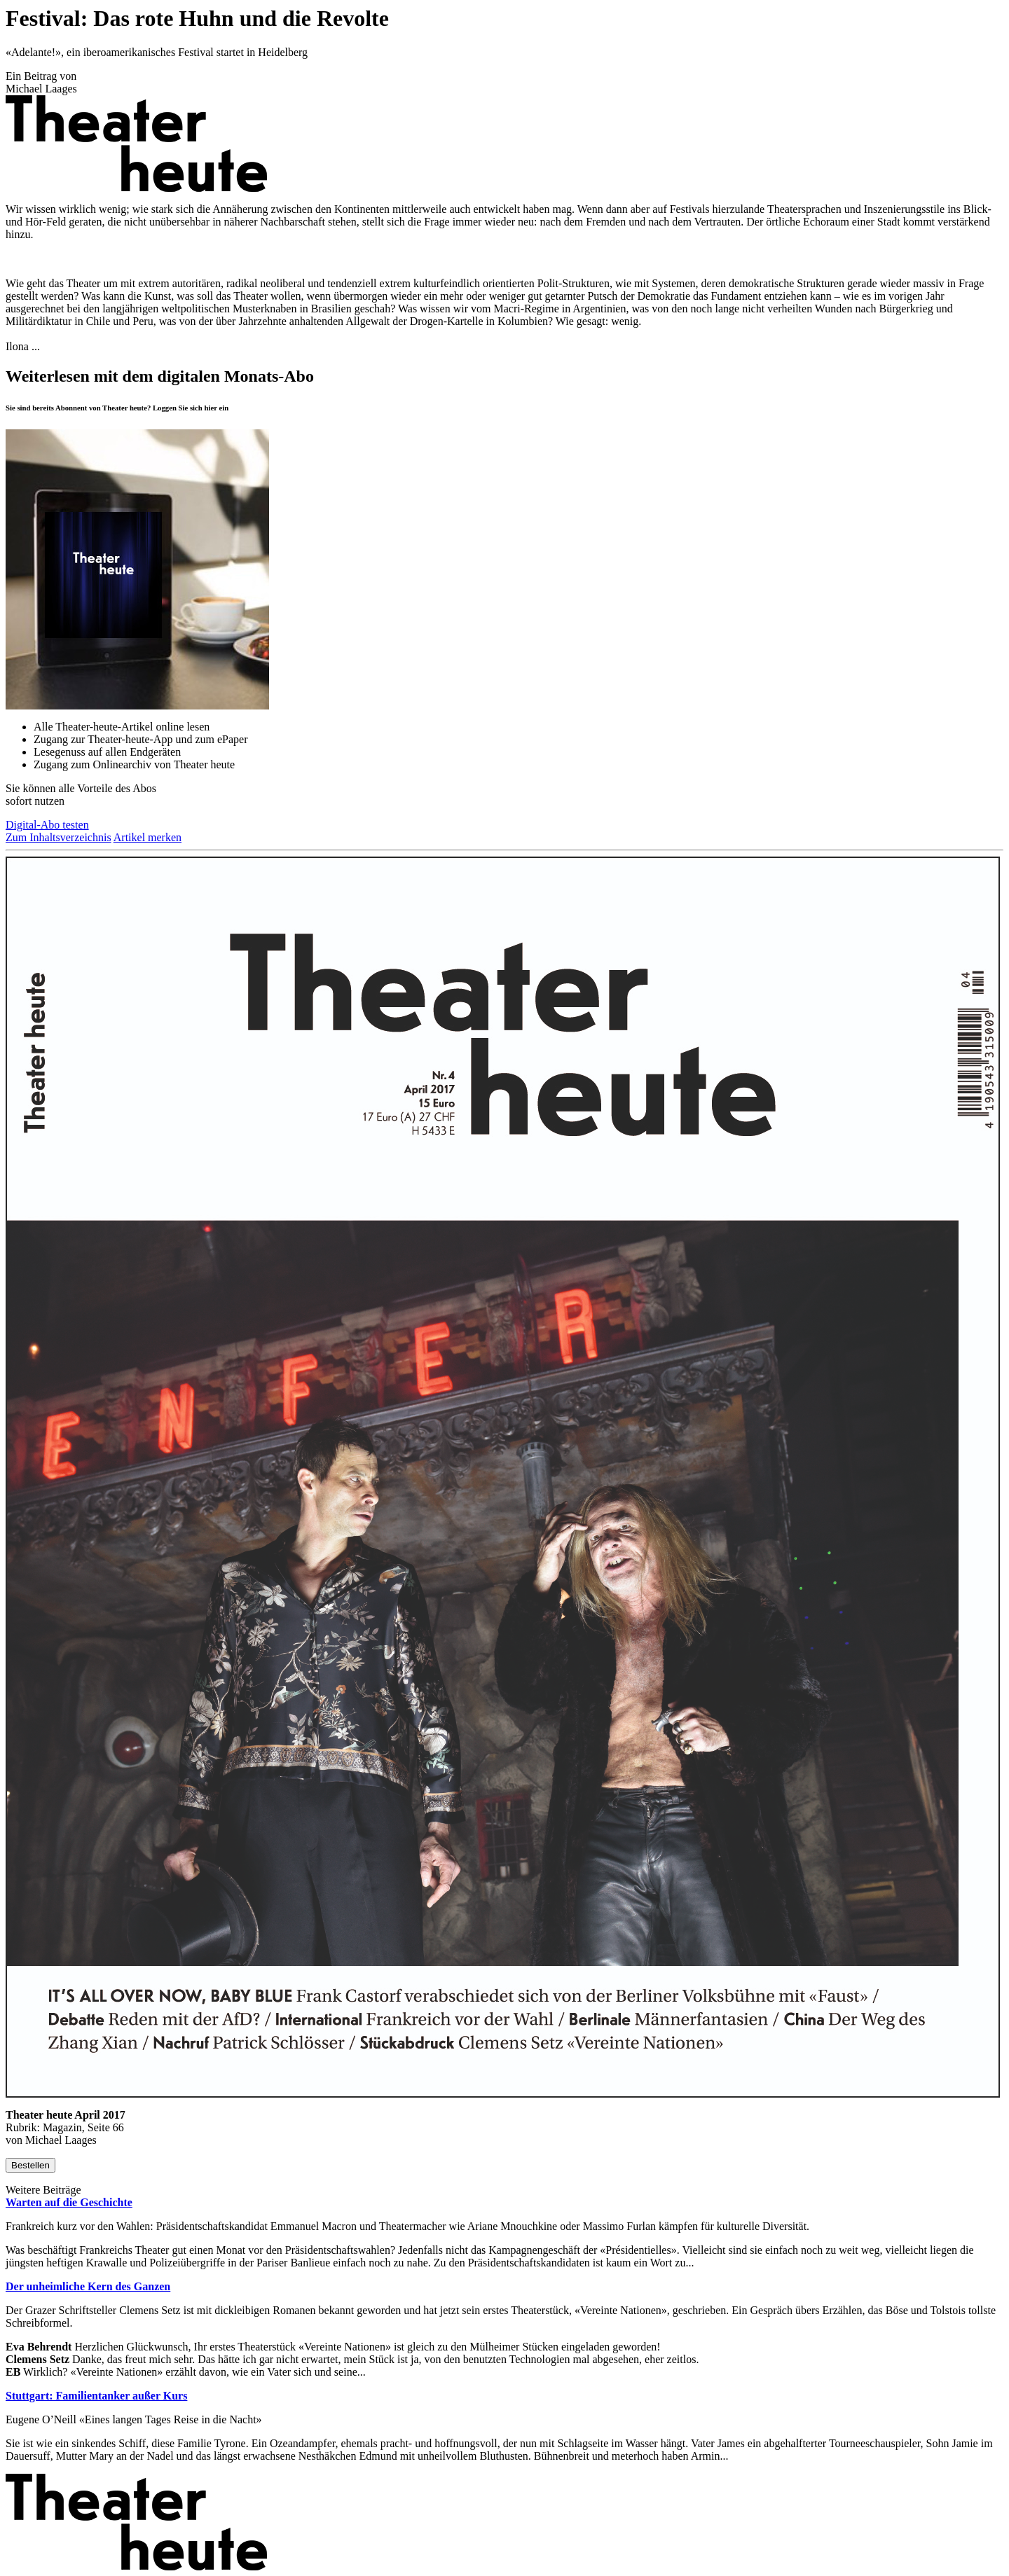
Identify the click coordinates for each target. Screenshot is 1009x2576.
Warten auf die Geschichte (69, 2202)
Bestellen (30, 2165)
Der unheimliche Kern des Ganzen (88, 2286)
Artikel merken (147, 837)
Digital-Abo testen (47, 825)
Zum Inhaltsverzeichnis (58, 837)
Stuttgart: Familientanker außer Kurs (96, 2396)
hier (211, 407)
